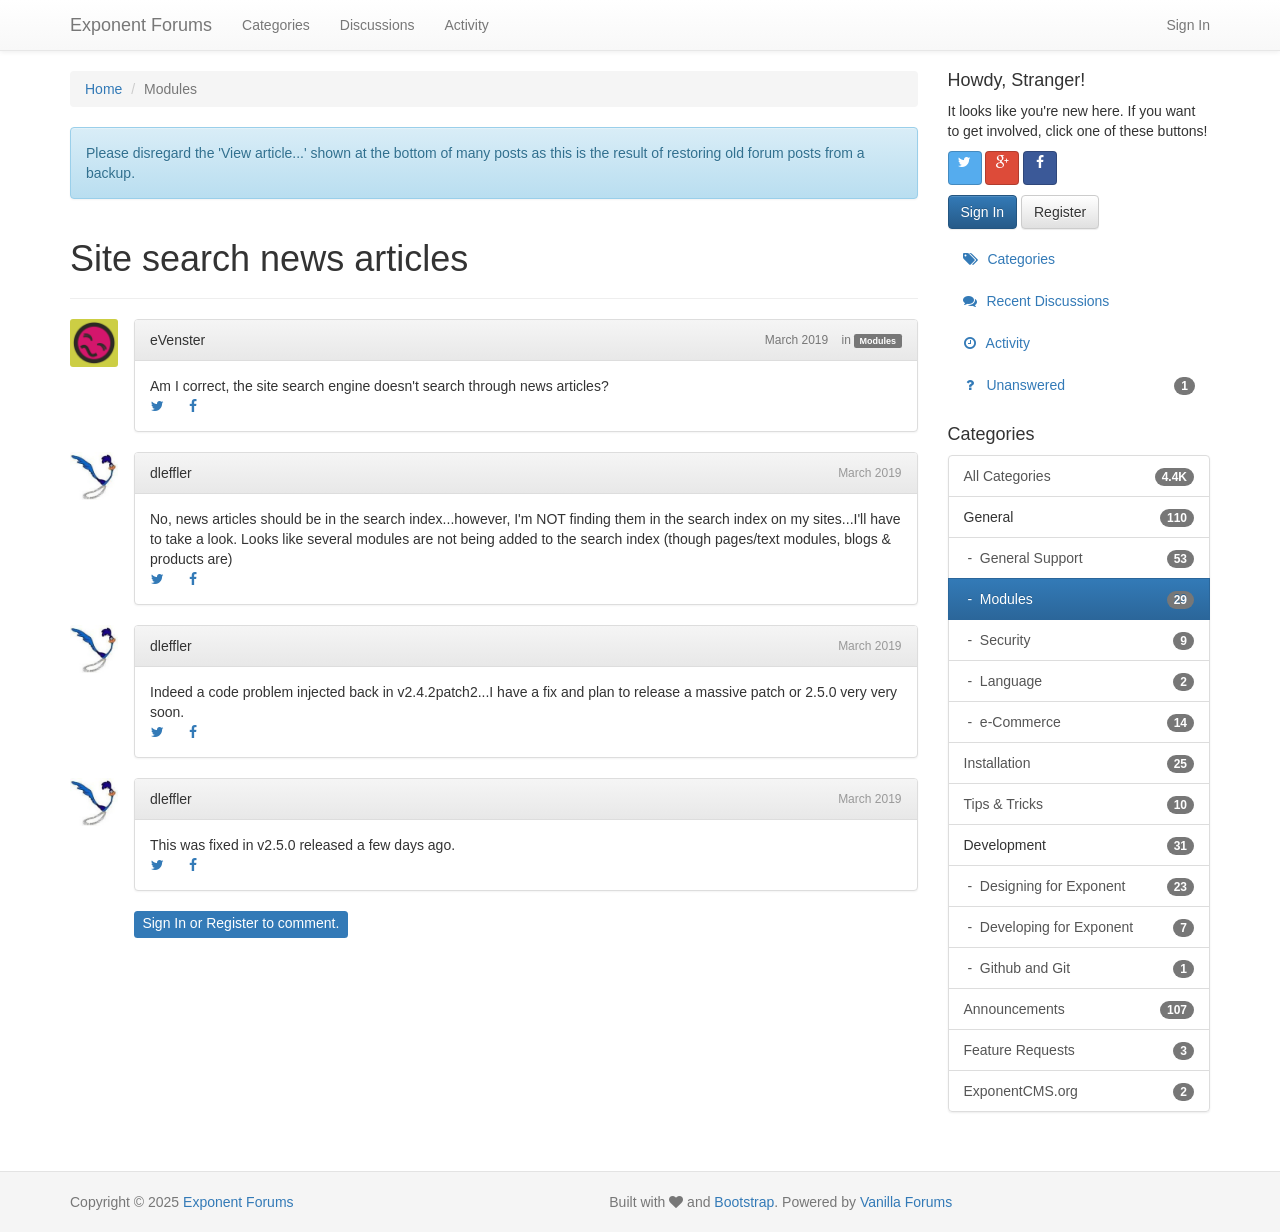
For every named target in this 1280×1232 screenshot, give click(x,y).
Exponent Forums (141, 25)
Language (1085, 681)
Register (232, 923)
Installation (1079, 763)
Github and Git (1085, 968)
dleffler (171, 473)
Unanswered (1079, 385)
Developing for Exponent (1085, 927)
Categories (276, 25)
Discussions (377, 25)
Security (1085, 640)
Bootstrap (744, 1202)
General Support (1085, 558)
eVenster (177, 340)
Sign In (1188, 25)
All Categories (1079, 476)
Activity (466, 25)
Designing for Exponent (1085, 886)
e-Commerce (1085, 722)
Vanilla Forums (906, 1202)
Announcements (1079, 1009)
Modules (878, 341)
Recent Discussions (1036, 301)
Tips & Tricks (1079, 804)
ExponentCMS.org (1079, 1091)
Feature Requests (1079, 1050)
